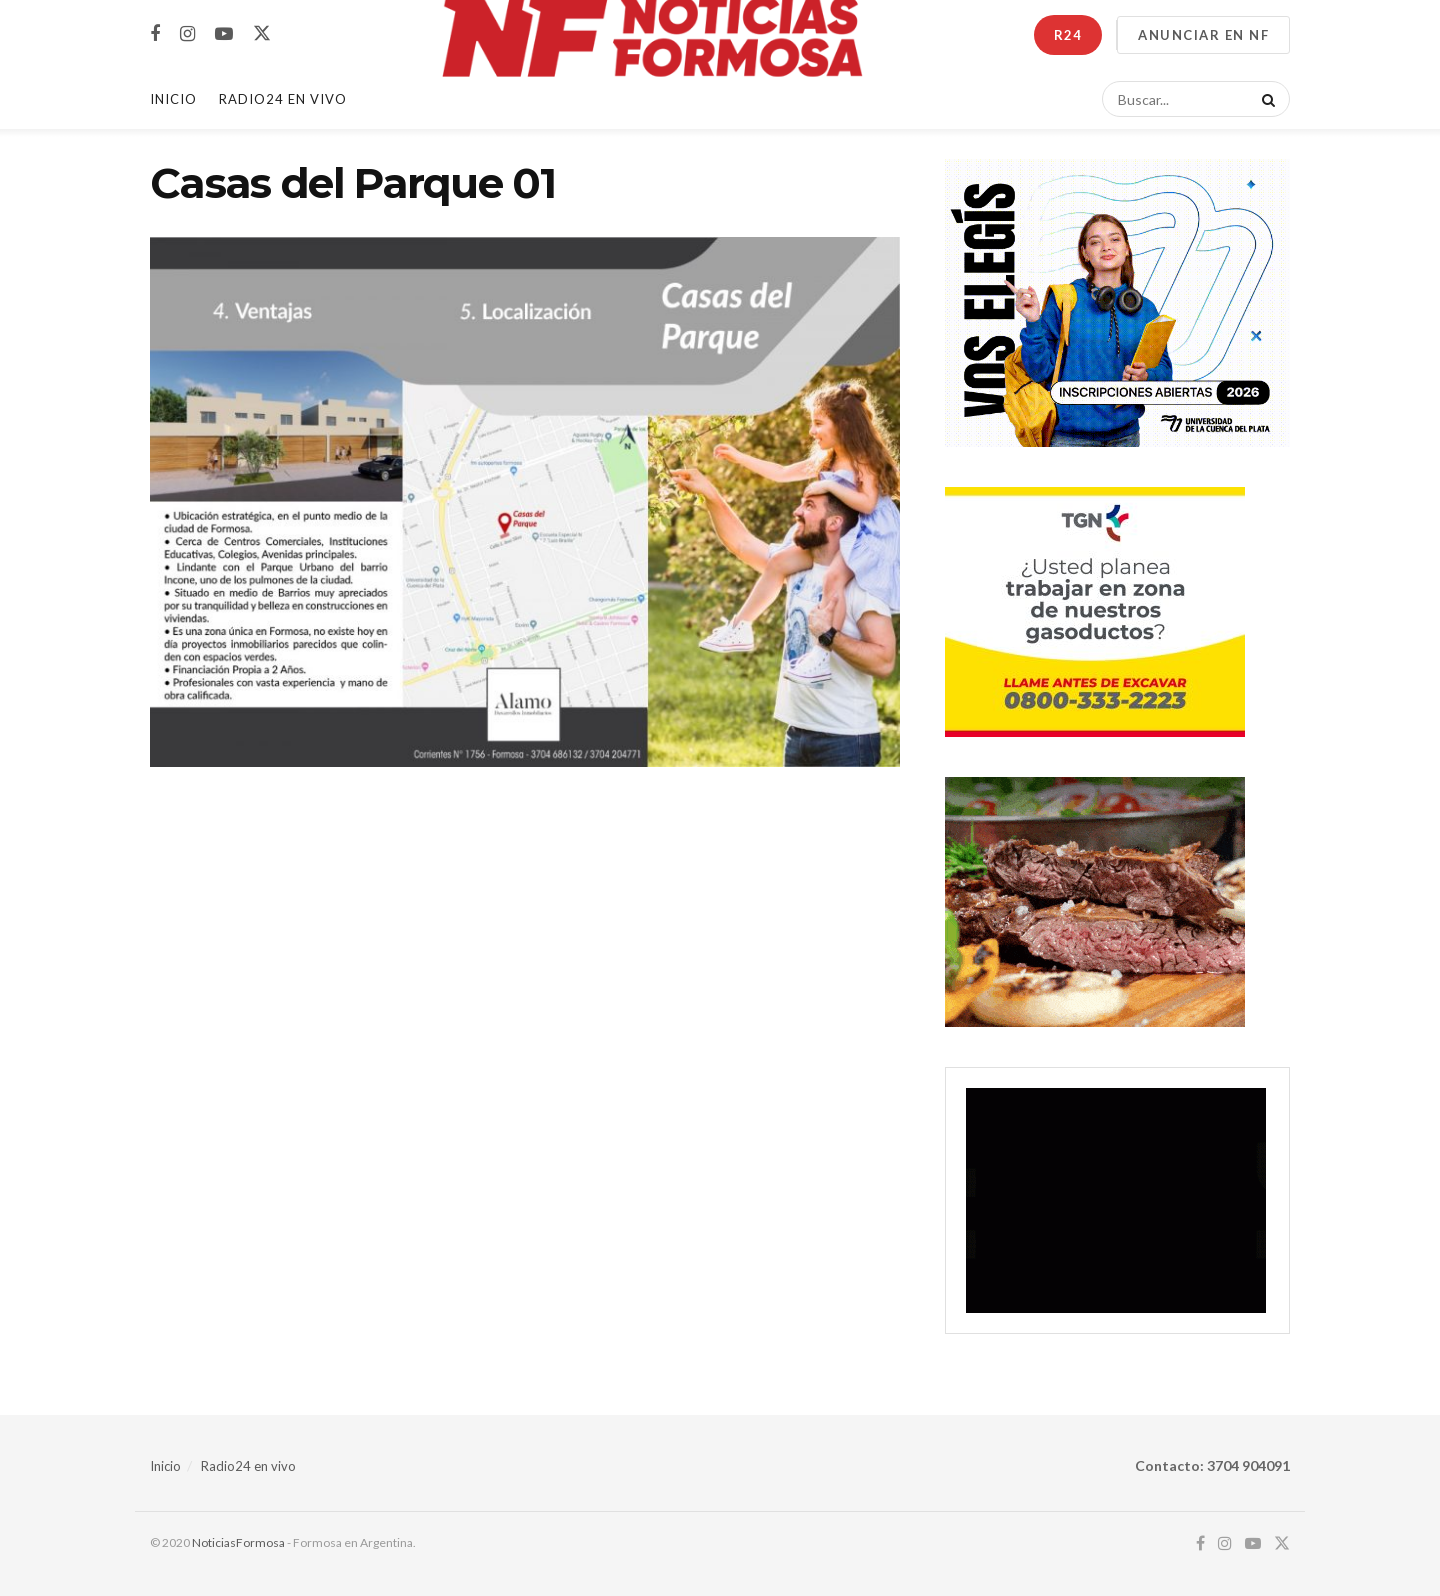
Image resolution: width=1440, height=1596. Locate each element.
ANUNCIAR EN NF (1203, 35)
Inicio (173, 99)
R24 (1068, 35)
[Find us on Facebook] (155, 34)
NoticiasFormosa (238, 1542)
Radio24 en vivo (248, 1466)
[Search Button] (1265, 99)
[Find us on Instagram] (187, 34)
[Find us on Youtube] (224, 34)
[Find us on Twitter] (262, 34)
